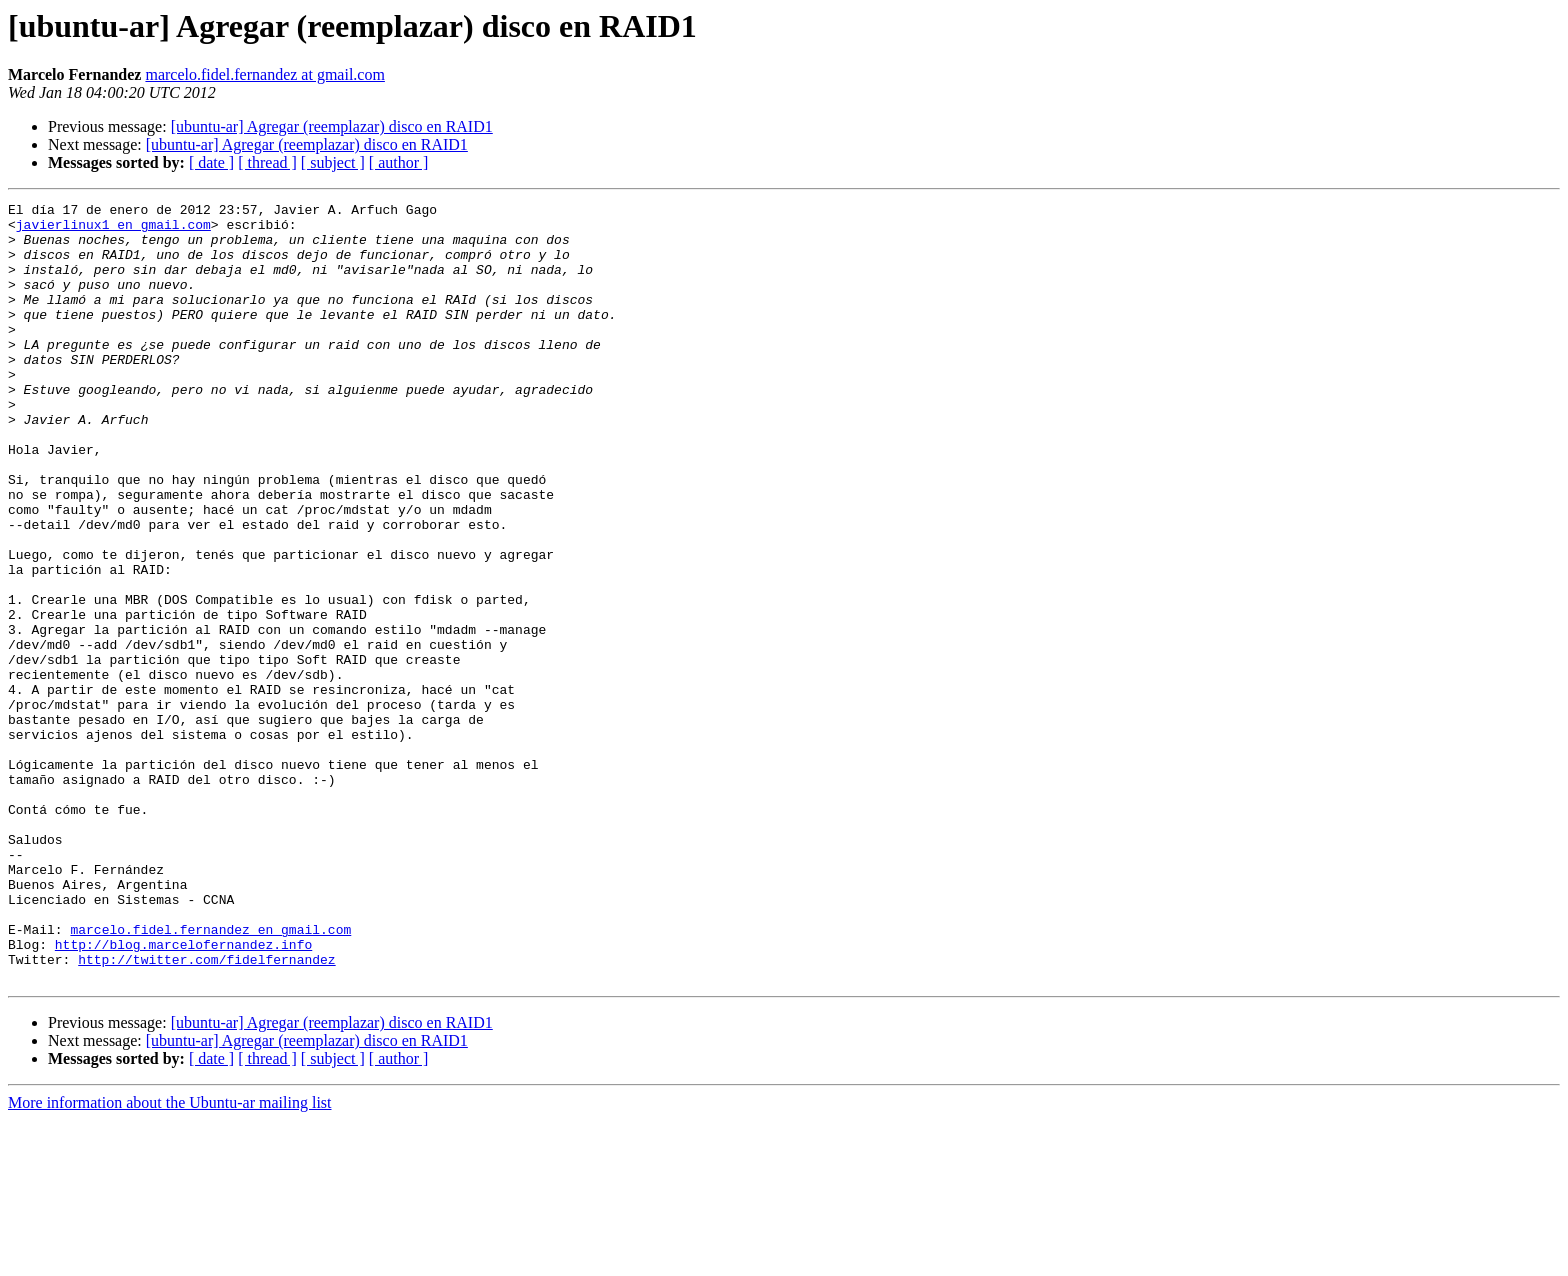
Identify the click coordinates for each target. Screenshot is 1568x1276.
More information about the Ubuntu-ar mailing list (170, 1258)
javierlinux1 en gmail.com (113, 230)
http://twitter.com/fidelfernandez (206, 1112)
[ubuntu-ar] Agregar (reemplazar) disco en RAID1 (332, 126)
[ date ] (211, 162)
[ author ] (399, 162)
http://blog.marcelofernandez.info (183, 1094)
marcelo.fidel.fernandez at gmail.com (264, 74)
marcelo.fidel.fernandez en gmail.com (210, 1076)
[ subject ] (333, 162)
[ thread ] (267, 162)
